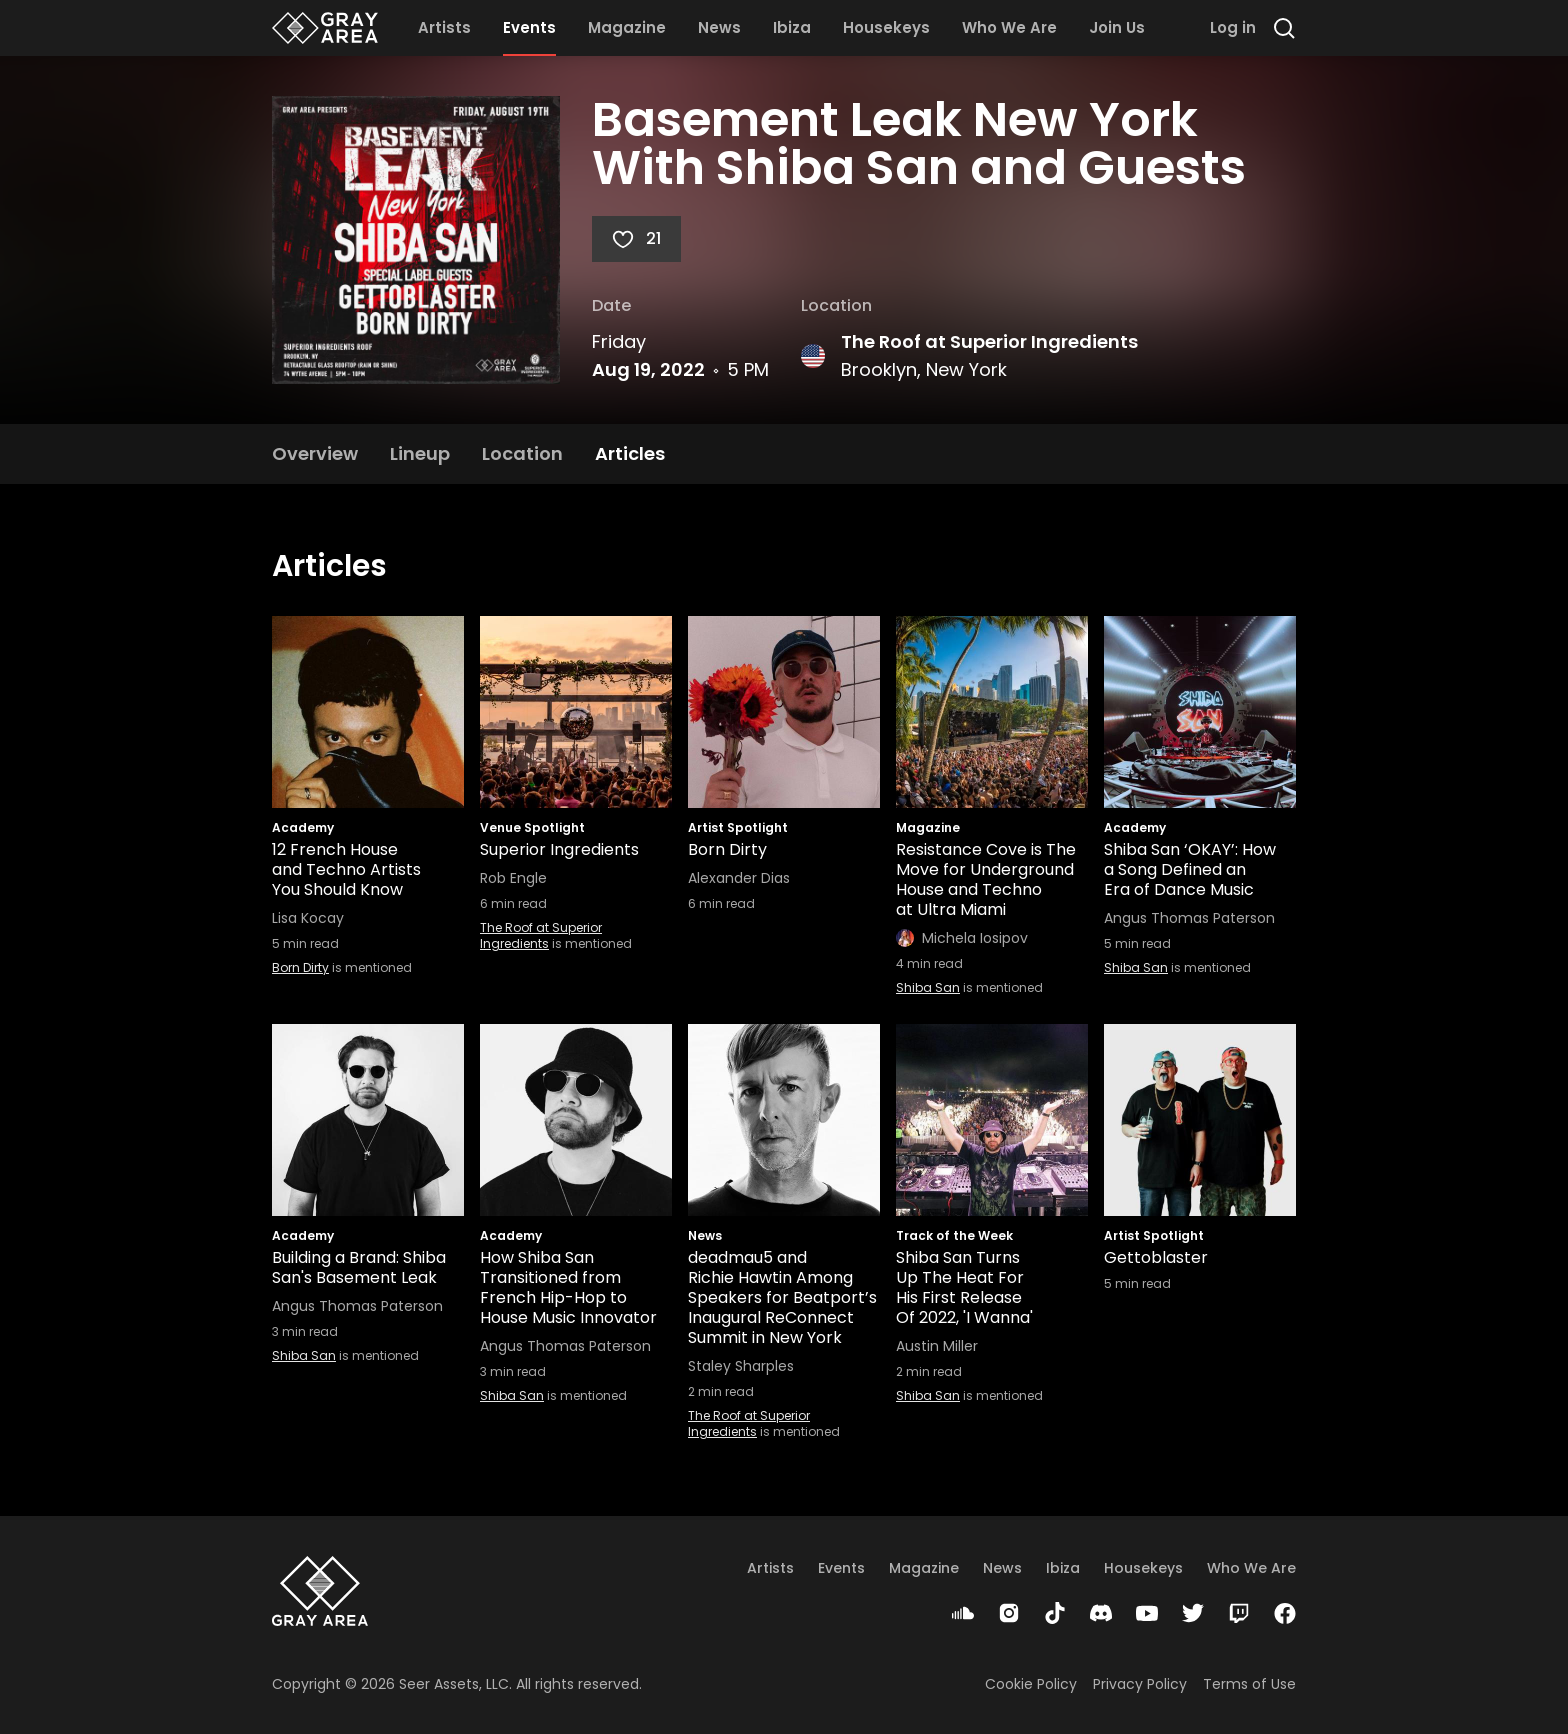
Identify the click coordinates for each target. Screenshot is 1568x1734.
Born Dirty (300, 967)
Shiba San (928, 987)
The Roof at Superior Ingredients (989, 341)
